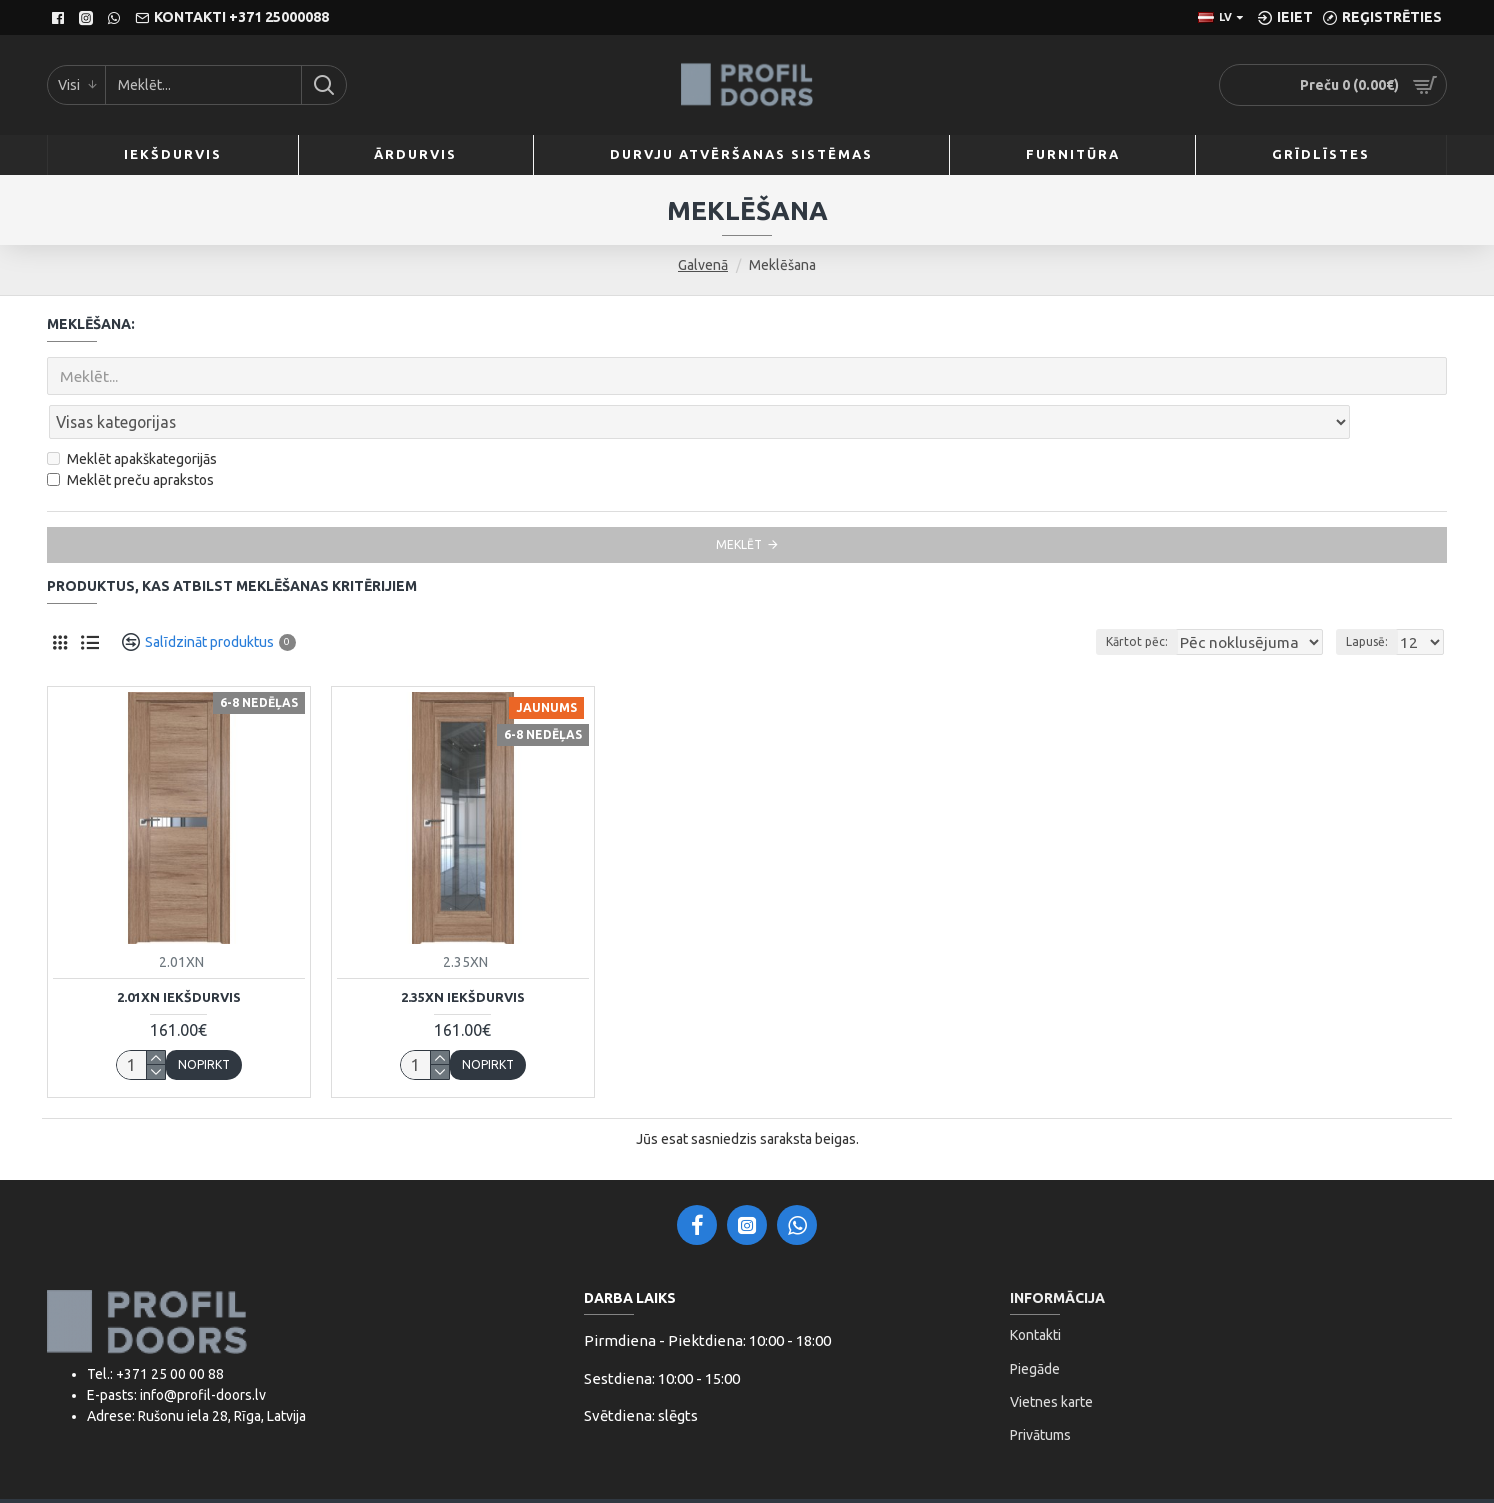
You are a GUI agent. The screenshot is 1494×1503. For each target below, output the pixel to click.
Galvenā (703, 265)
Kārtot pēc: (1158, 597)
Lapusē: (1373, 597)
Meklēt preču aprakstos (130, 436)
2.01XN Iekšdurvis (179, 953)
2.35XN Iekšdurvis (463, 953)
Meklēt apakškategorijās (132, 415)
